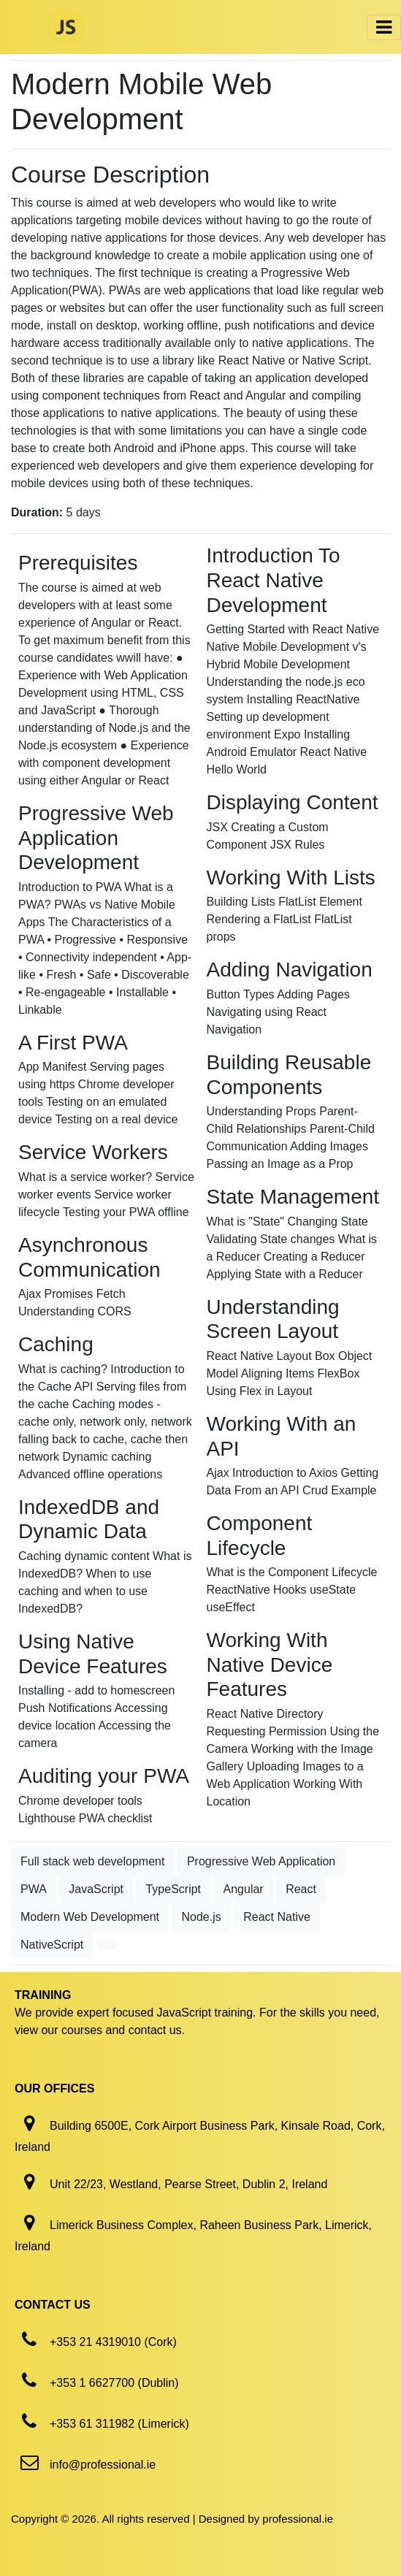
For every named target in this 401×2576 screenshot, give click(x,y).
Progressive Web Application (261, 1861)
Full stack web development (92, 1861)
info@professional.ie (103, 2464)
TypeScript (173, 1889)
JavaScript (96, 1889)
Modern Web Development (89, 1917)
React (301, 1889)
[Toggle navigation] (384, 27)
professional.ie (297, 2518)
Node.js (201, 1917)
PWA (33, 1889)
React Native (276, 1917)
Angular (244, 1889)
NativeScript (51, 1944)
